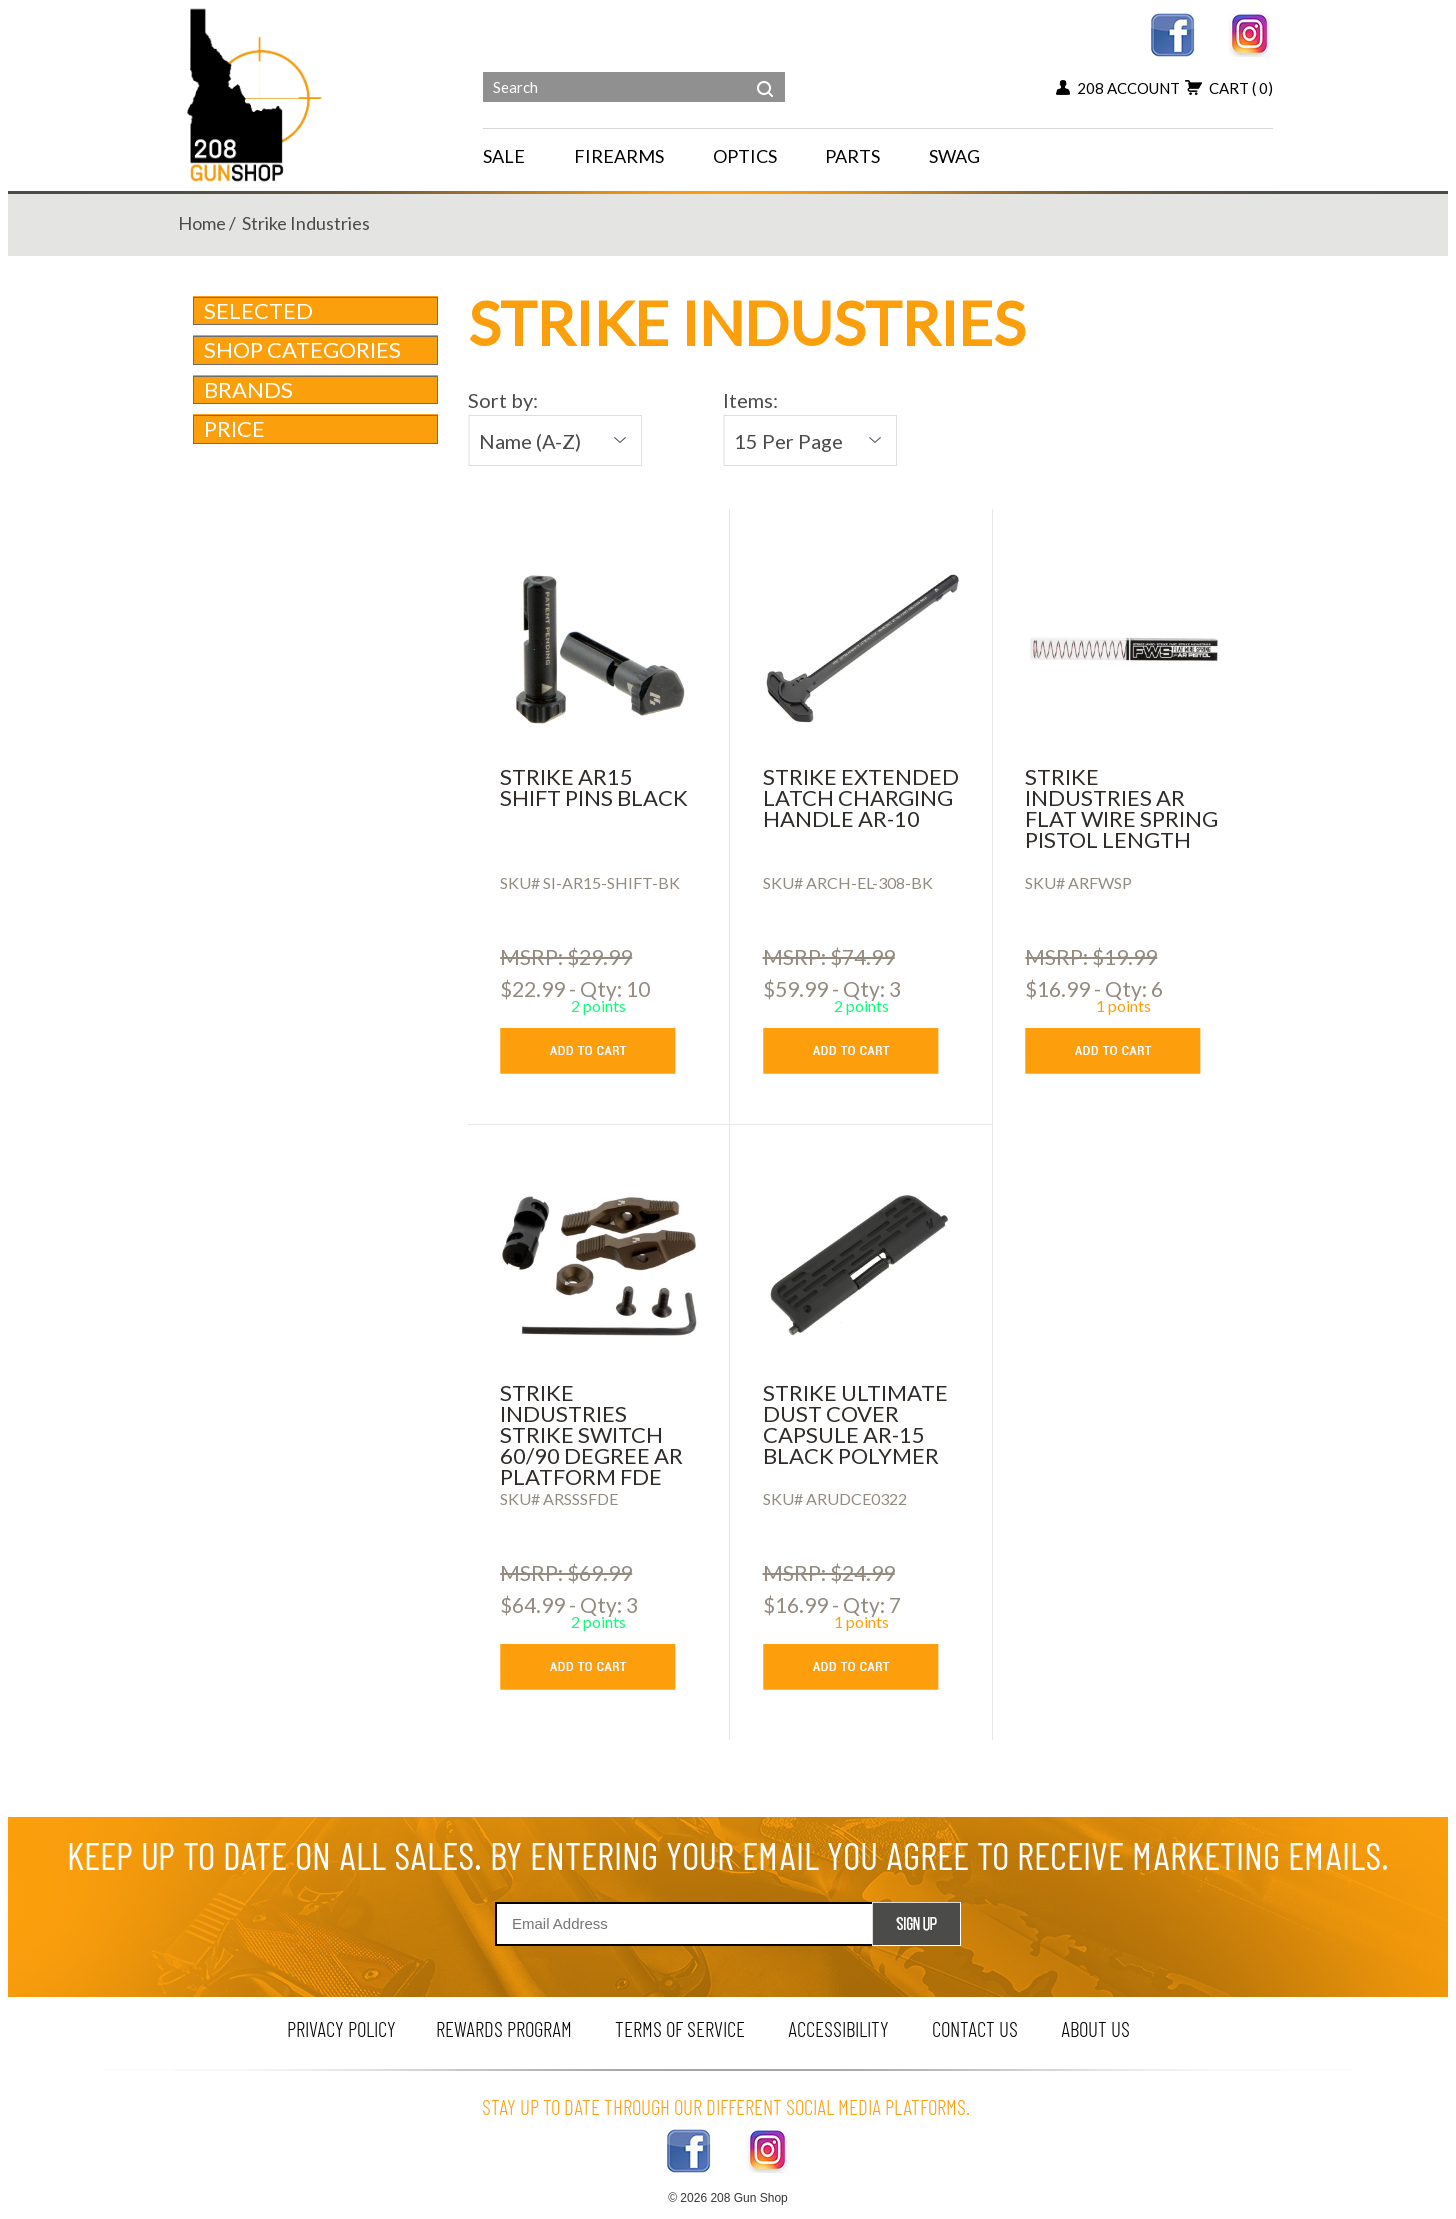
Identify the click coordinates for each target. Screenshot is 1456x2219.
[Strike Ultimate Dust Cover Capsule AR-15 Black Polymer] (861, 1265)
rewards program (504, 2028)
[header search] (765, 74)
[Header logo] (256, 93)
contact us (975, 2028)
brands (317, 389)
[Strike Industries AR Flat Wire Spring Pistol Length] (1123, 649)
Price (317, 428)
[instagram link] (1250, 32)
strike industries (306, 223)
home (202, 223)
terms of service (680, 2028)
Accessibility (838, 2028)
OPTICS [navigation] (745, 156)
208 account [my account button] (1118, 88)
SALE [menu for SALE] (504, 156)
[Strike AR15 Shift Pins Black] (598, 649)
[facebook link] (1172, 32)
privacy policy (341, 2028)
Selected (258, 310)
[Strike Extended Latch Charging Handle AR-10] (861, 649)
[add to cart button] (602, 1051)
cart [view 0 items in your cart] (1229, 88)
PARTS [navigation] (852, 156)
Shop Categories (317, 349)
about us (1095, 2028)
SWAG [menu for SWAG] (954, 156)
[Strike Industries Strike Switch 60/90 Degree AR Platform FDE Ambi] (598, 1265)
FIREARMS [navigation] (619, 156)
